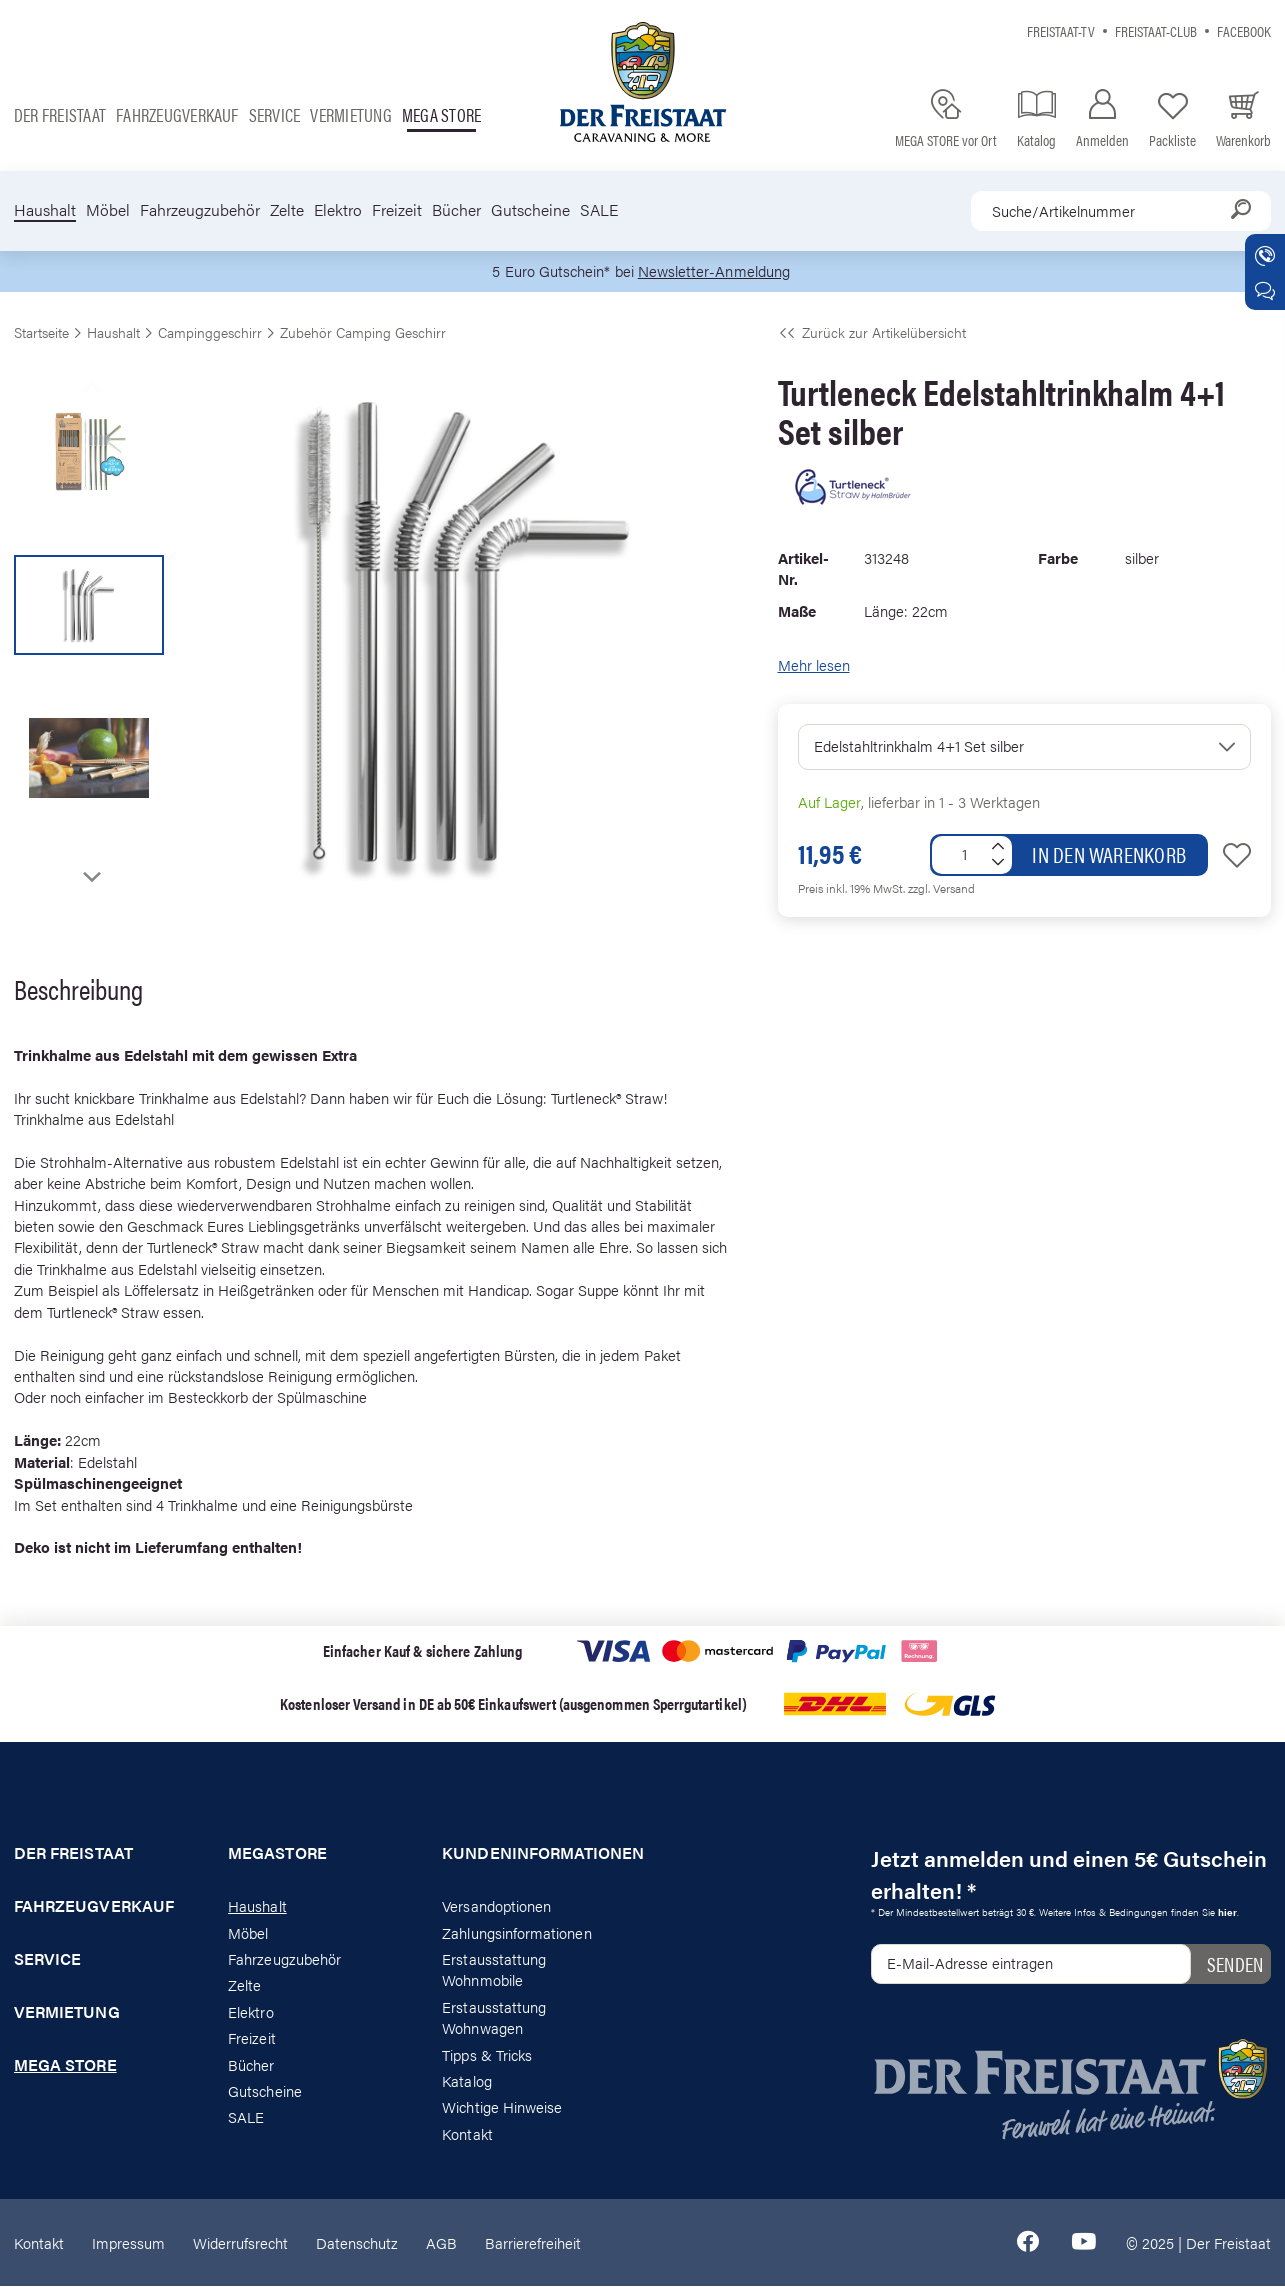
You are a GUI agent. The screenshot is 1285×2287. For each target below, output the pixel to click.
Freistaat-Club (1156, 30)
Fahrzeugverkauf (177, 114)
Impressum (128, 2242)
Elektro (338, 210)
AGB (441, 2242)
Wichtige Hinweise (502, 2107)
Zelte (287, 210)
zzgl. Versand (941, 888)
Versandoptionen (496, 1906)
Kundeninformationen (535, 1854)
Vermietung (350, 114)
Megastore (277, 1854)
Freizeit (397, 210)
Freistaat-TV (1061, 30)
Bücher (456, 210)
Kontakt (467, 2133)
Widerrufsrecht (240, 2242)
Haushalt (45, 210)
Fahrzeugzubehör (200, 210)
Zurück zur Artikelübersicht (872, 332)
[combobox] (1121, 211)
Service (275, 114)
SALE (599, 210)
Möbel (108, 210)
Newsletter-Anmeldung (714, 271)
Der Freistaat (60, 114)
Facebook (1244, 30)
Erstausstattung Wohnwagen (494, 2017)
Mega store (441, 114)
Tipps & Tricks (487, 2054)
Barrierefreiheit (533, 2242)
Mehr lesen (814, 665)
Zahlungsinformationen (516, 1932)
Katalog (466, 2081)
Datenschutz (357, 2242)
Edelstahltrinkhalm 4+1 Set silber (919, 745)
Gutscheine (530, 210)
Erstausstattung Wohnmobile (494, 1969)
